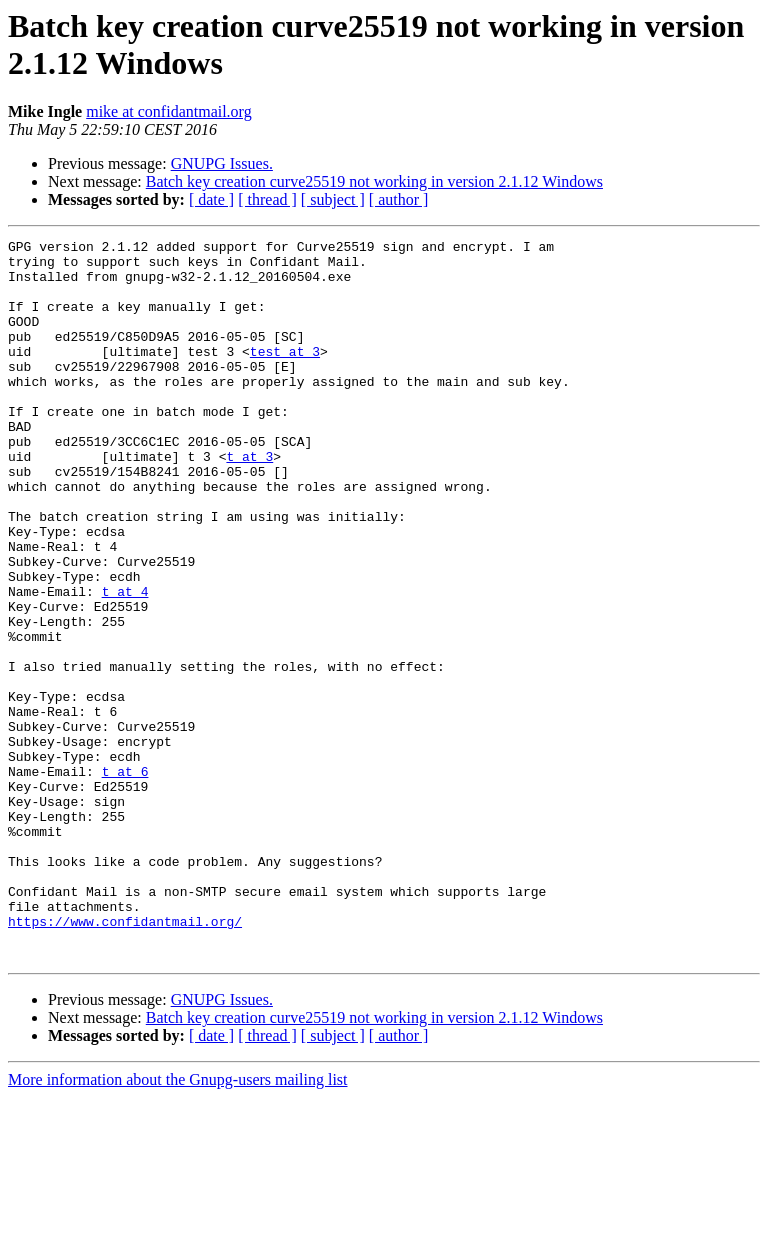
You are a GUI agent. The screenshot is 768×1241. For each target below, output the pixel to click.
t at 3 (249, 501)
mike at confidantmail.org (168, 111)
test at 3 (285, 375)
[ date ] (211, 199)
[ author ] (399, 199)
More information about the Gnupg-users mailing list (178, 1223)
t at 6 (125, 879)
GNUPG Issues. (222, 163)
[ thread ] (267, 199)
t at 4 (125, 663)
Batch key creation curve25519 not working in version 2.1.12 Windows (374, 181)
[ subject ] (333, 199)
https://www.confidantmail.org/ (125, 1059)
